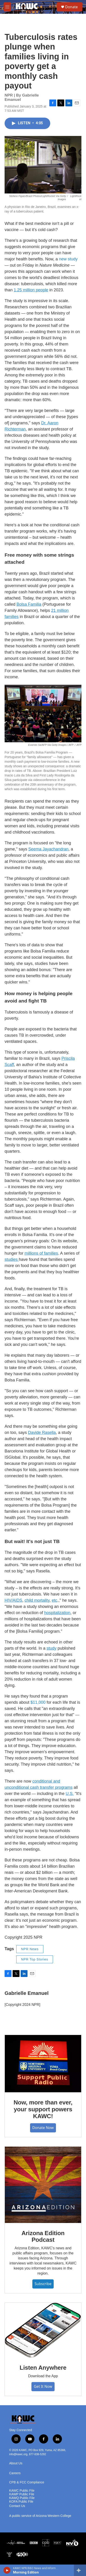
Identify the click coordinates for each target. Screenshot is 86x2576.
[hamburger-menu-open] (7, 6)
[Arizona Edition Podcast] (43, 2185)
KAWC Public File (21, 2490)
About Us (15, 2463)
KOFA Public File (21, 2501)
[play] (7, 2570)
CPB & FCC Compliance (26, 2482)
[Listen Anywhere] (43, 2330)
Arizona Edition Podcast (43, 2236)
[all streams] (80, 2570)
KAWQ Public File (22, 2498)
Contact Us (17, 2506)
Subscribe (43, 2283)
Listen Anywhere (42, 2367)
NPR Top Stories (34, 1959)
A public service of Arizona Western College (40, 2516)
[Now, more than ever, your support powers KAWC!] (43, 2063)
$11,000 (38, 1702)
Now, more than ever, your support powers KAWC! (43, 2109)
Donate (71, 7)
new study (68, 259)
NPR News (30, 1949)
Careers (15, 2473)
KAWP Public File (21, 2494)
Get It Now (43, 2386)
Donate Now (43, 2127)
